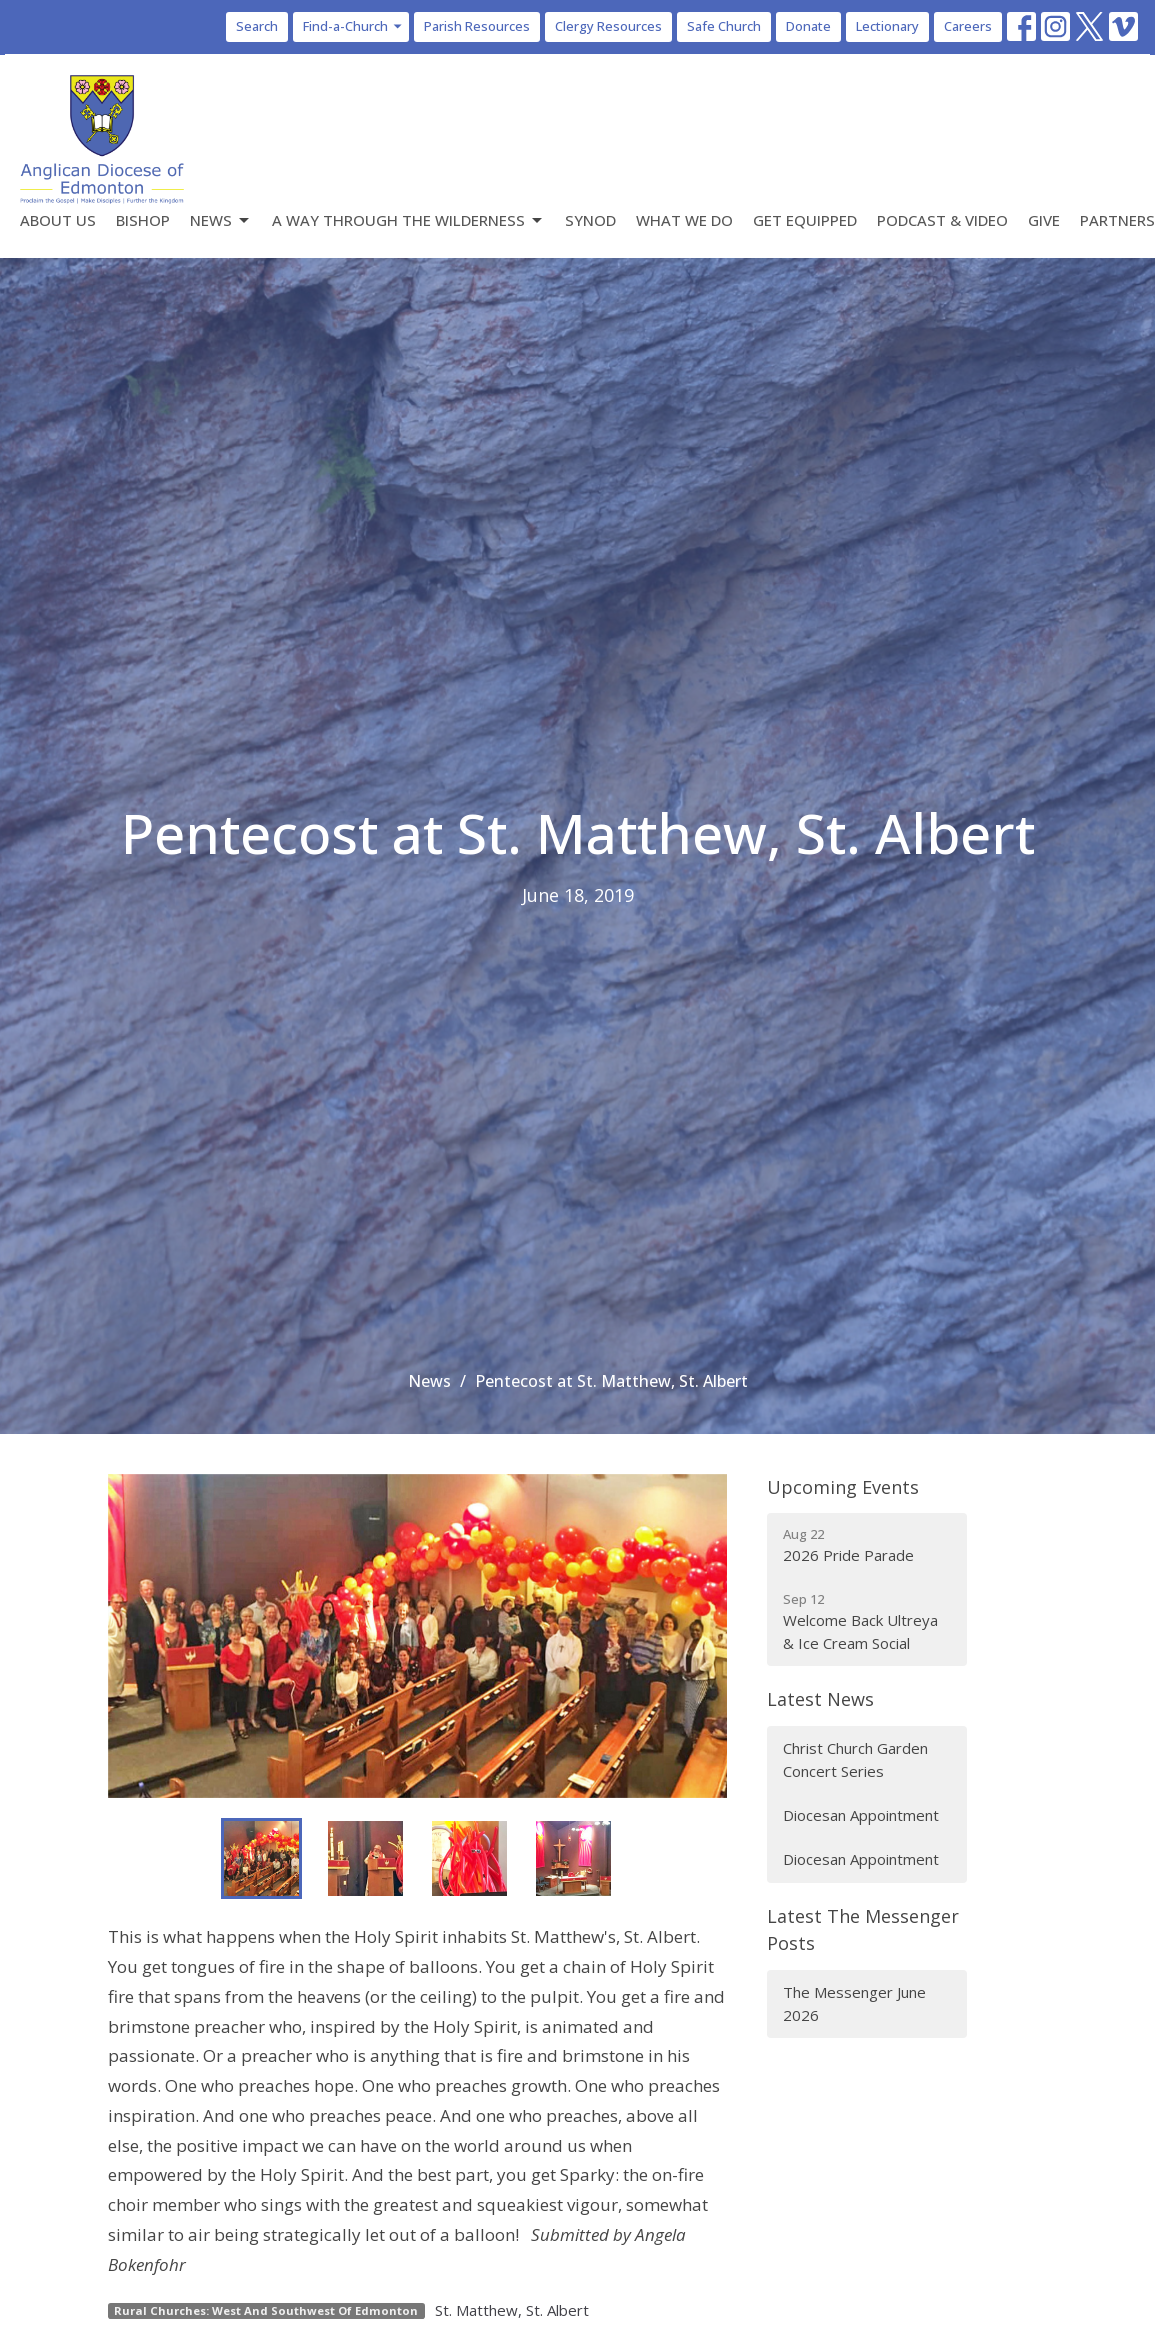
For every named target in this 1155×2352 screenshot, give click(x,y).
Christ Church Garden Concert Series (855, 1759)
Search (257, 26)
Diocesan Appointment (861, 1815)
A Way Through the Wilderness (408, 220)
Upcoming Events (843, 1487)
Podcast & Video (942, 220)
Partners (1117, 220)
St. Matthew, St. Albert (512, 2310)
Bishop (143, 220)
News (221, 220)
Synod (590, 220)
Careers (968, 26)
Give (1044, 220)
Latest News (820, 1699)
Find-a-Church (353, 26)
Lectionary (887, 26)
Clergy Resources (608, 26)
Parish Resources (477, 26)
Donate (808, 26)
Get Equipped (805, 220)
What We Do (684, 220)
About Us (58, 220)
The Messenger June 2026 (854, 2003)
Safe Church (724, 26)
